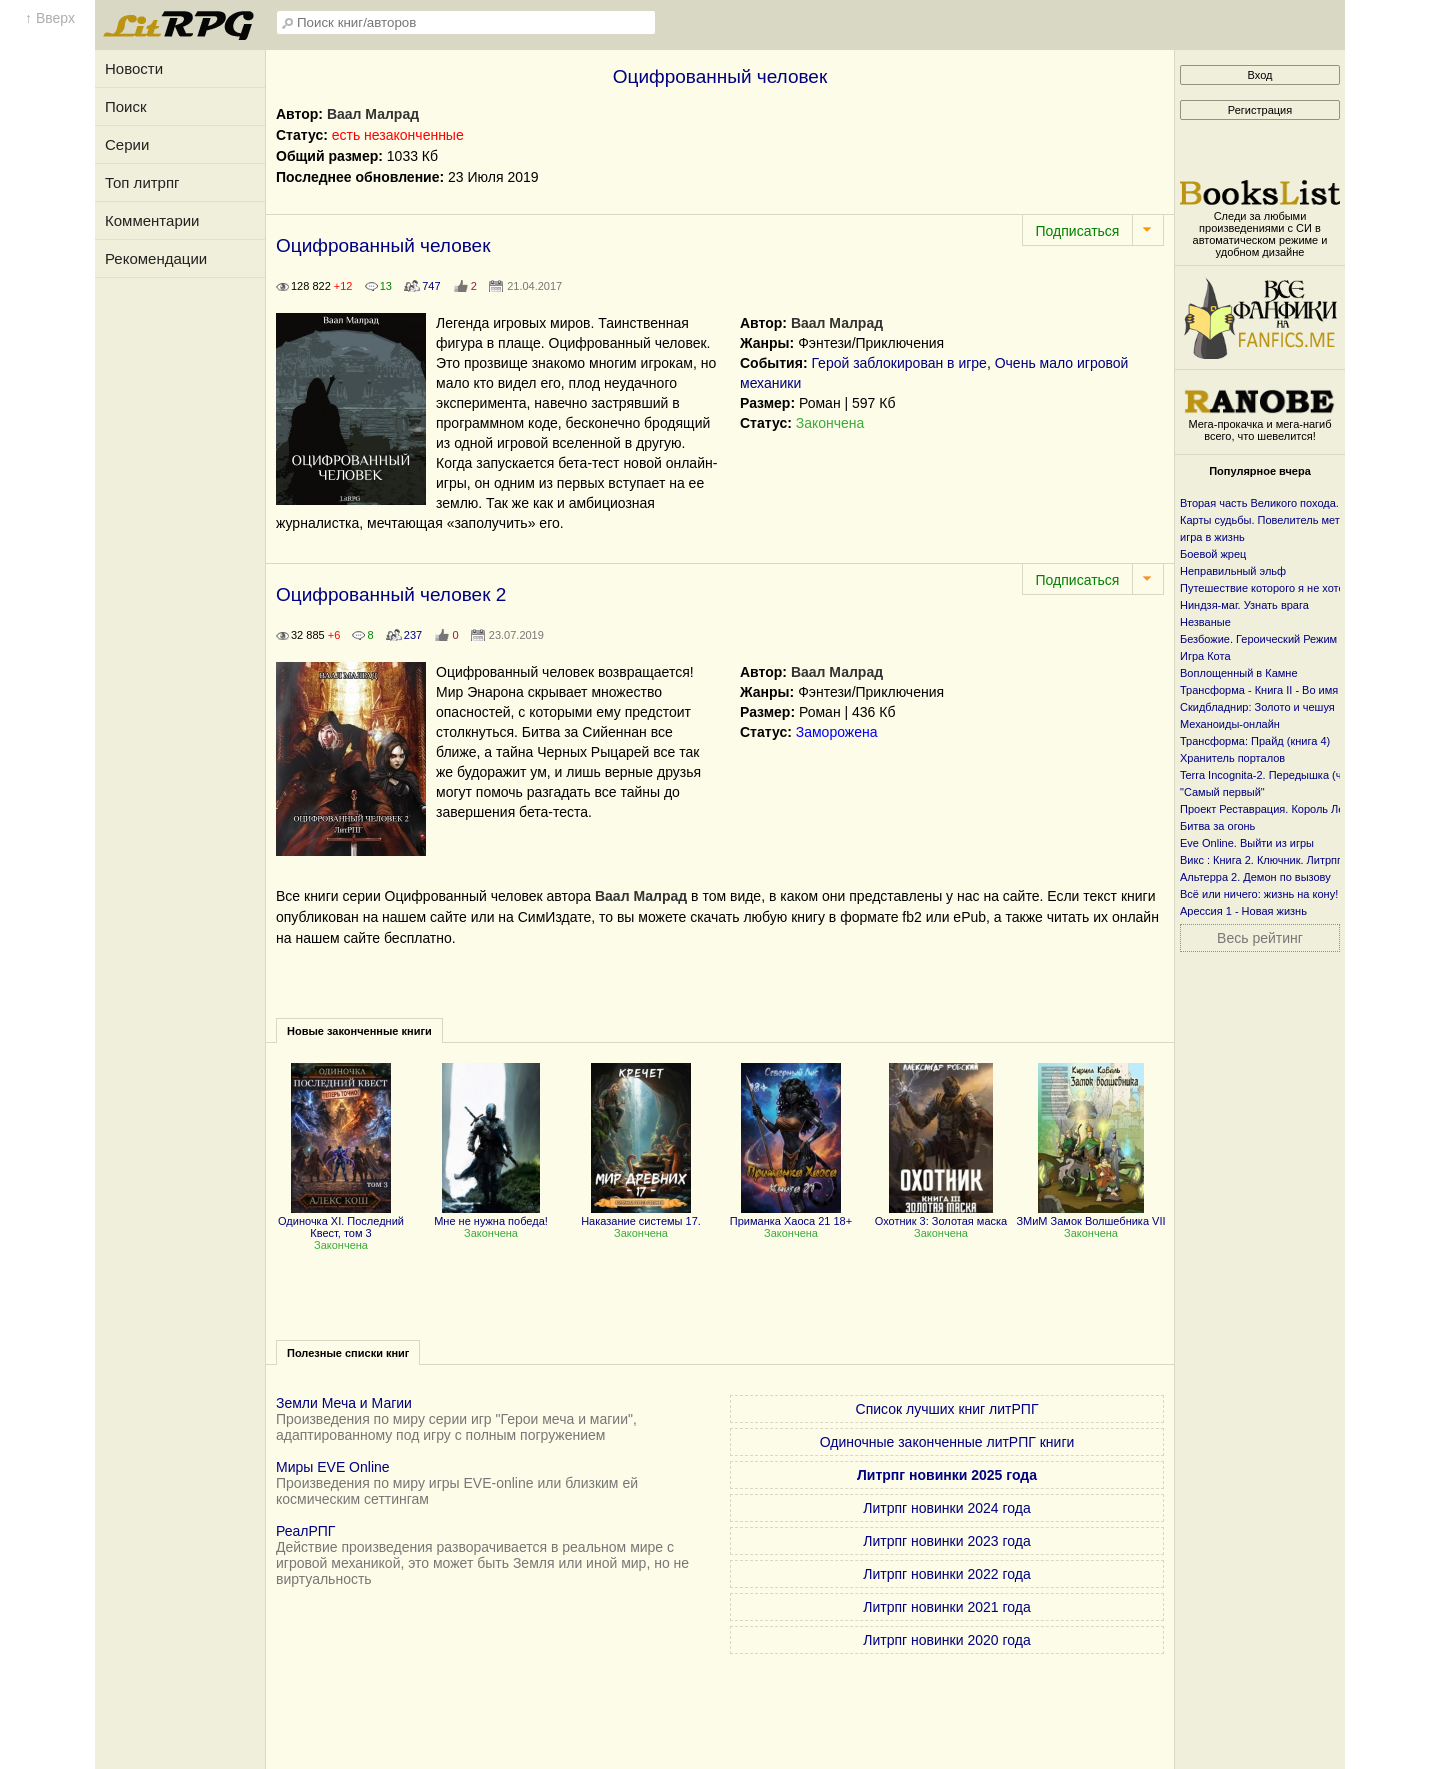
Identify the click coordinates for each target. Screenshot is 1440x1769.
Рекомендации (156, 258)
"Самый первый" (1222, 792)
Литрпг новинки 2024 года (946, 1508)
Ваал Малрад (373, 114)
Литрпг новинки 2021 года (946, 1607)
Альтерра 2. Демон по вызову (1255, 877)
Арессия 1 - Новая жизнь (1243, 911)
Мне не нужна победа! (491, 1215)
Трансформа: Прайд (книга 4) (1255, 741)
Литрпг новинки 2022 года (946, 1574)
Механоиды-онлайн (1230, 724)
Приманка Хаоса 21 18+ (791, 1215)
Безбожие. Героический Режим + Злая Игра (1291, 639)
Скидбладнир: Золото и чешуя (1257, 707)
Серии (127, 144)
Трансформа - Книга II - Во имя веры (1273, 690)
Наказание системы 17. (641, 1215)
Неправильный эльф (1233, 571)
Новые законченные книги (359, 1031)
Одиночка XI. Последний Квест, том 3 (341, 1221)
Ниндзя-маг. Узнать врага (1244, 605)
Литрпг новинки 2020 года (946, 1640)
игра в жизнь (1212, 537)
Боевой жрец (1213, 554)
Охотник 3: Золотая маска (941, 1215)
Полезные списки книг (348, 1353)
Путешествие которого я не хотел (1265, 588)
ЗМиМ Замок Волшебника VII (1090, 1215)
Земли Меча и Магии (344, 1403)
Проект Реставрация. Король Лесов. (1272, 809)
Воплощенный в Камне (1239, 673)
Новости (134, 68)
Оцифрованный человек (383, 245)
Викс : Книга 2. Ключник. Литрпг (1260, 860)
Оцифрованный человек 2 (391, 594)
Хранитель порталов (1232, 758)
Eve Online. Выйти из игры (1247, 843)
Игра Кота (1205, 656)
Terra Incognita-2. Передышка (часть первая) (1293, 775)
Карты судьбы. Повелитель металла (1272, 520)
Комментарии (152, 220)
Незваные (1205, 622)
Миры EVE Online (333, 1467)
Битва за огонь (1217, 826)
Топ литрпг (142, 182)
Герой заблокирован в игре (898, 363)
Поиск (126, 106)
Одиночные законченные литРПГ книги (947, 1442)
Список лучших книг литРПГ (947, 1409)
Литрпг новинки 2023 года (946, 1541)
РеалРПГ (305, 1531)
